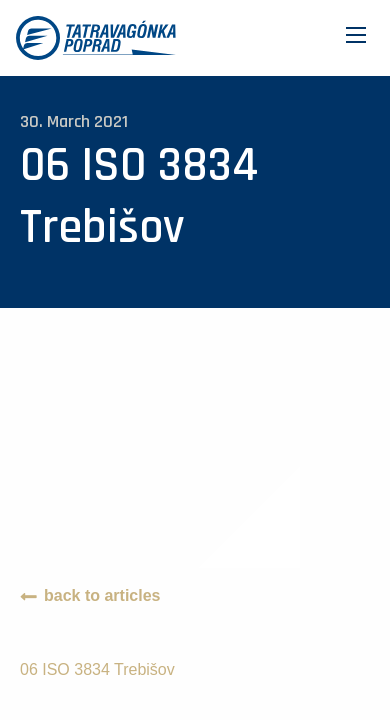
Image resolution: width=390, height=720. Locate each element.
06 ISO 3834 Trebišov (97, 669)
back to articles (102, 595)
